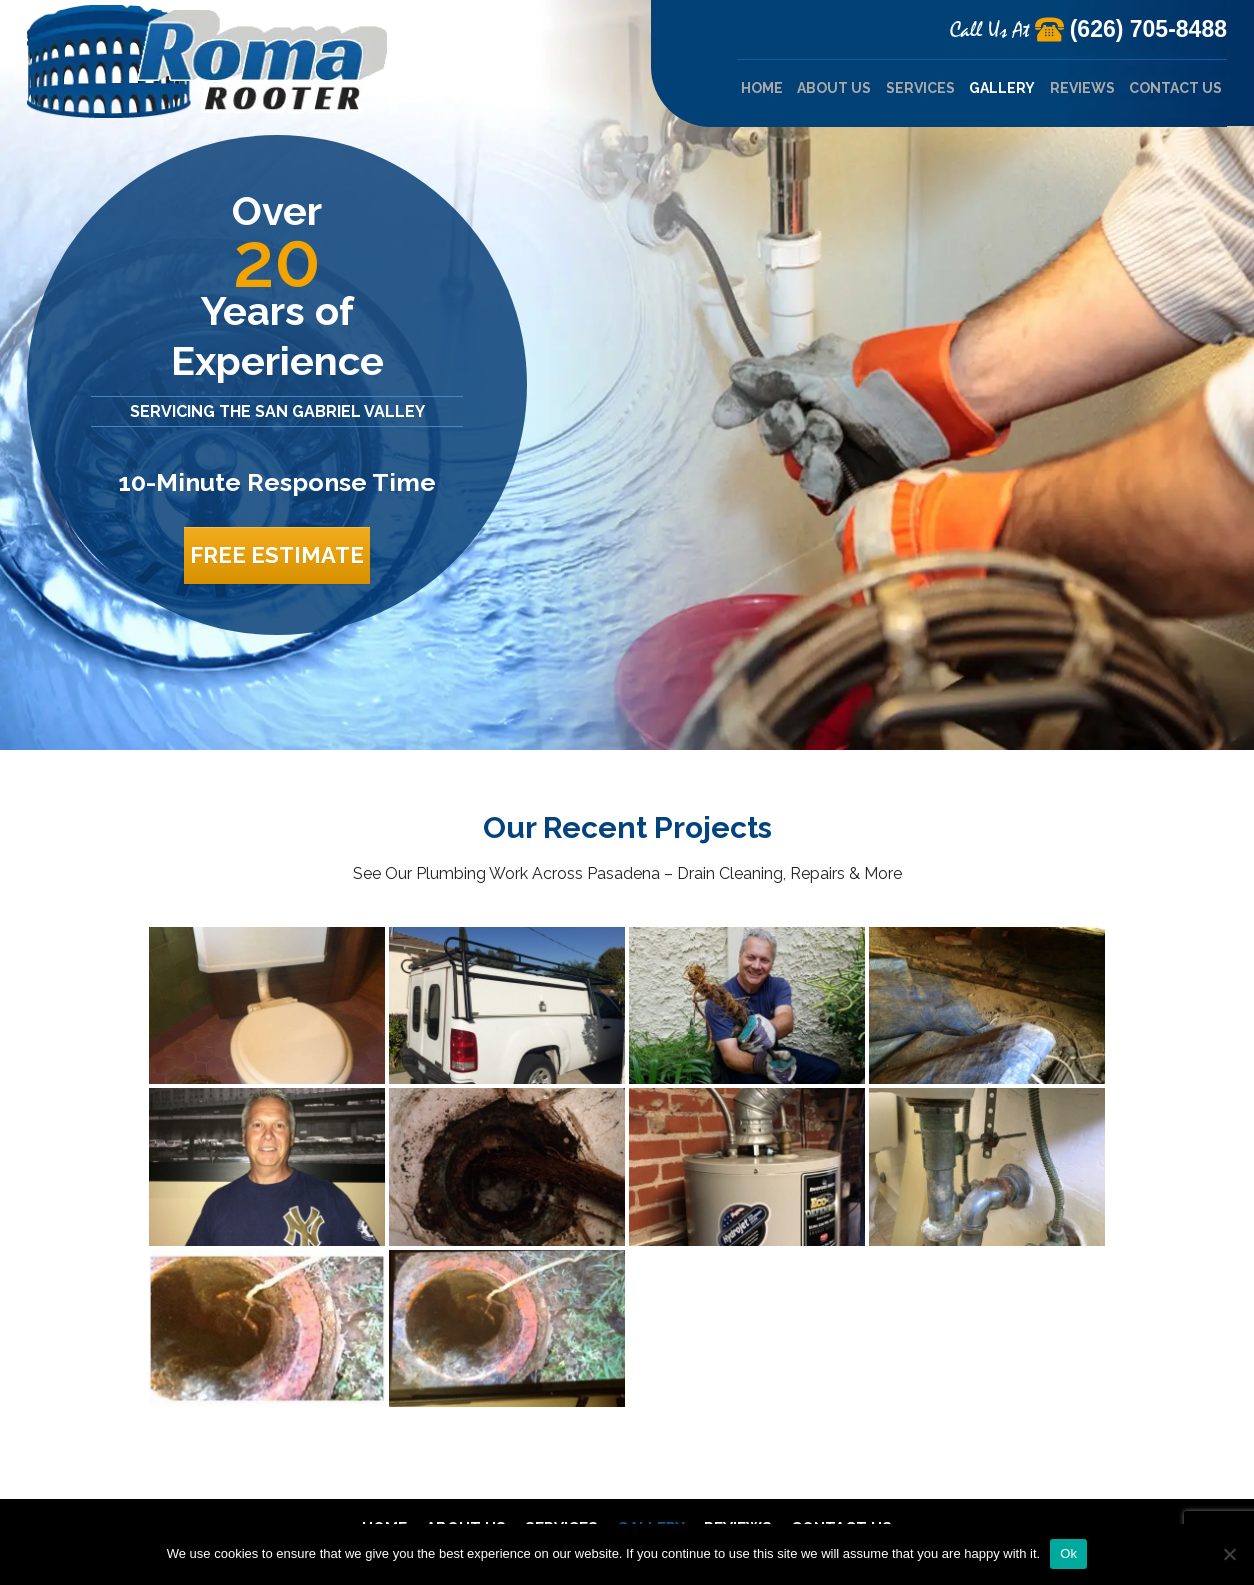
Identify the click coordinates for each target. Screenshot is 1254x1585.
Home (762, 88)
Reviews (1082, 88)
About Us (834, 88)
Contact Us (1175, 88)
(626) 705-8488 (1148, 29)
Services (920, 88)
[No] (1229, 1554)
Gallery (1002, 88)
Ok (1068, 1553)
